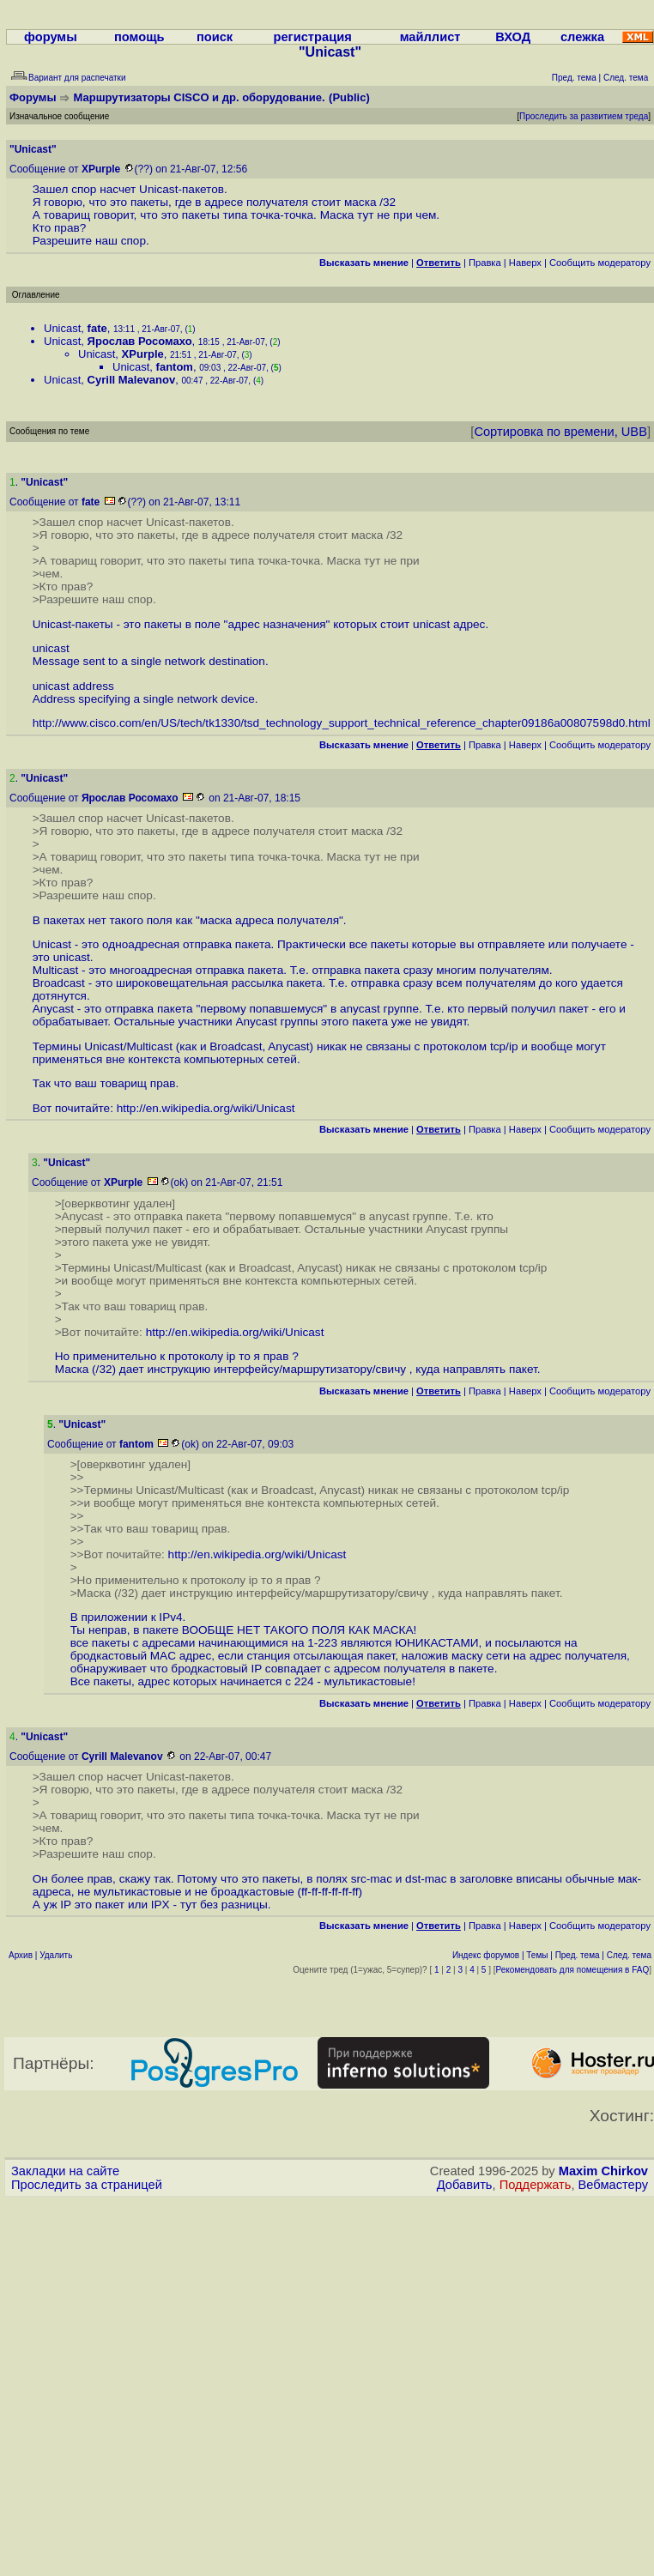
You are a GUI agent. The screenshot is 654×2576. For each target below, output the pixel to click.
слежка (582, 37)
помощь (139, 37)
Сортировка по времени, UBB (560, 431)
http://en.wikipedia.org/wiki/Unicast (206, 1108)
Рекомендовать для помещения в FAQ (573, 1969)
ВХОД (512, 37)
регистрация (313, 37)
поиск (215, 37)
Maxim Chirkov (603, 2171)
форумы (50, 37)
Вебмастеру (613, 2185)
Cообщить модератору (600, 262)
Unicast (62, 328)
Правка (485, 262)
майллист (430, 37)
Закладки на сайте (65, 2171)
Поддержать (536, 2185)
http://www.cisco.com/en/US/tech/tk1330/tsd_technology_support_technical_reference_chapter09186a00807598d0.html (342, 723)
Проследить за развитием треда (583, 116)
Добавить (465, 2185)
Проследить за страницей (86, 2185)
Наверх (525, 262)
